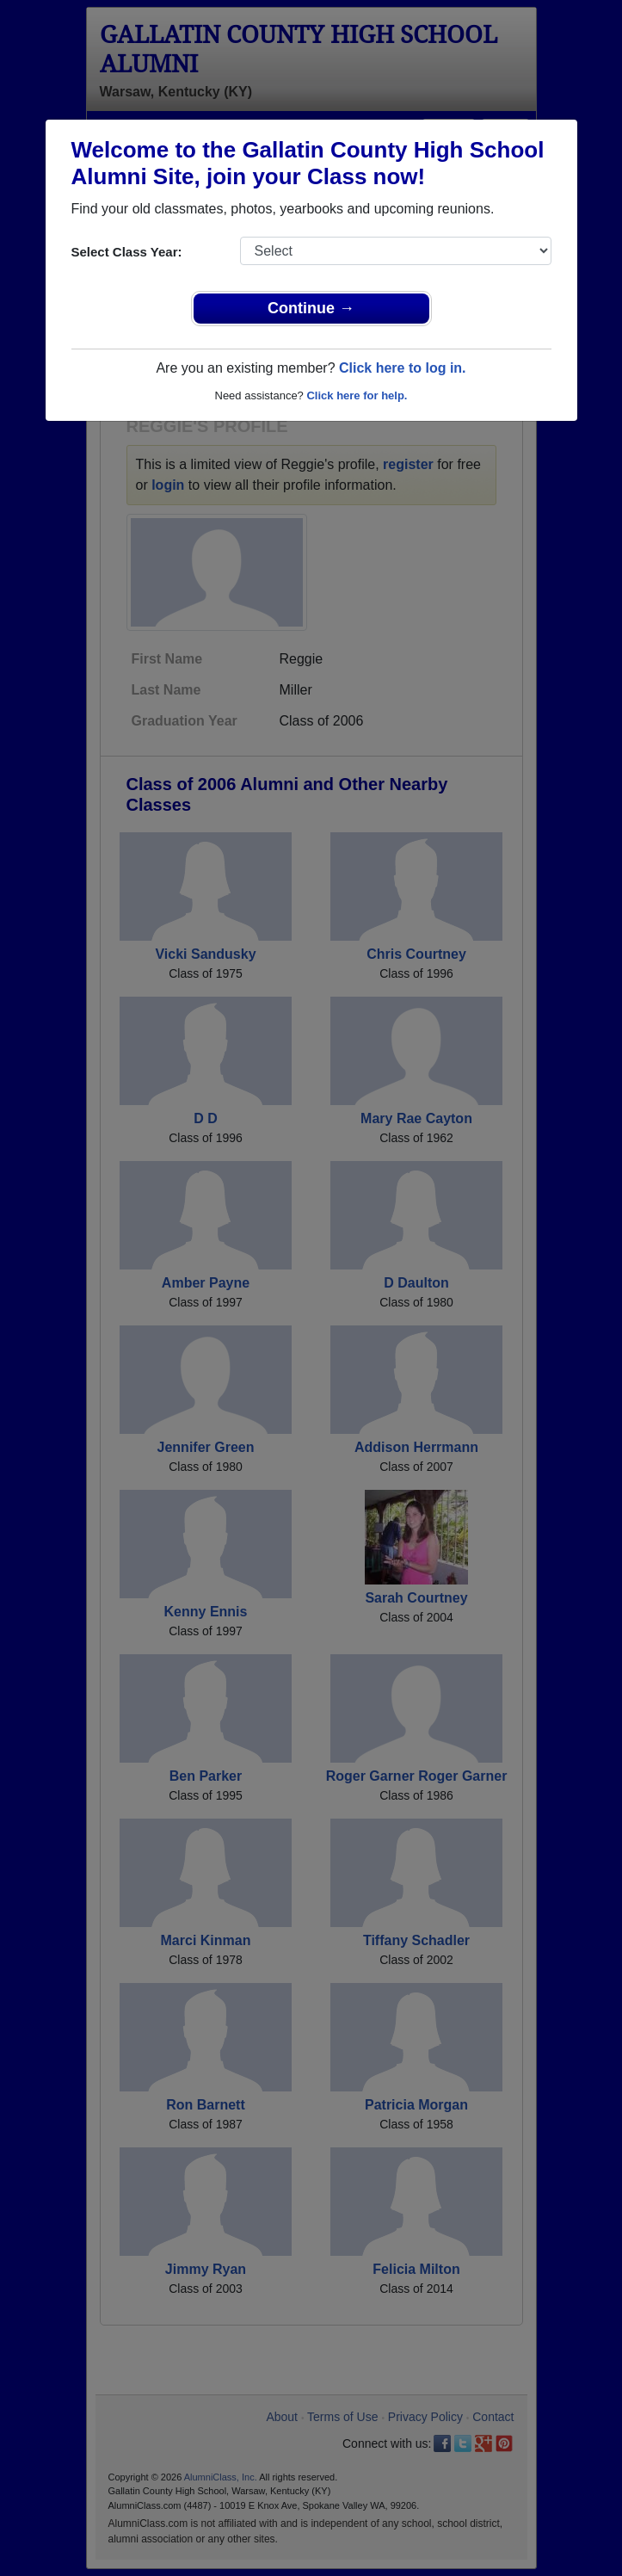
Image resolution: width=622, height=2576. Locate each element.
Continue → (311, 308)
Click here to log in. (402, 368)
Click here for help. (356, 395)
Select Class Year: (126, 251)
